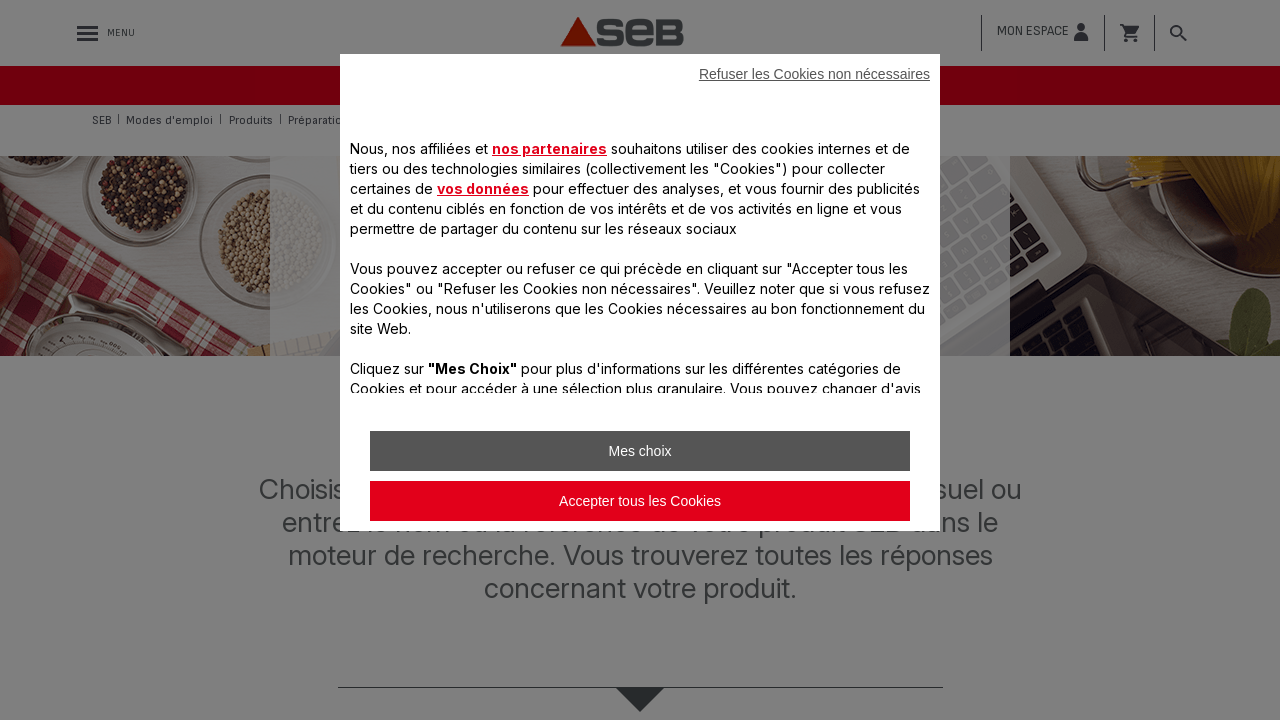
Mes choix (639, 451)
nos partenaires (549, 148)
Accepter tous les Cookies (640, 501)
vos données (483, 188)
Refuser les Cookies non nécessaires (814, 74)
